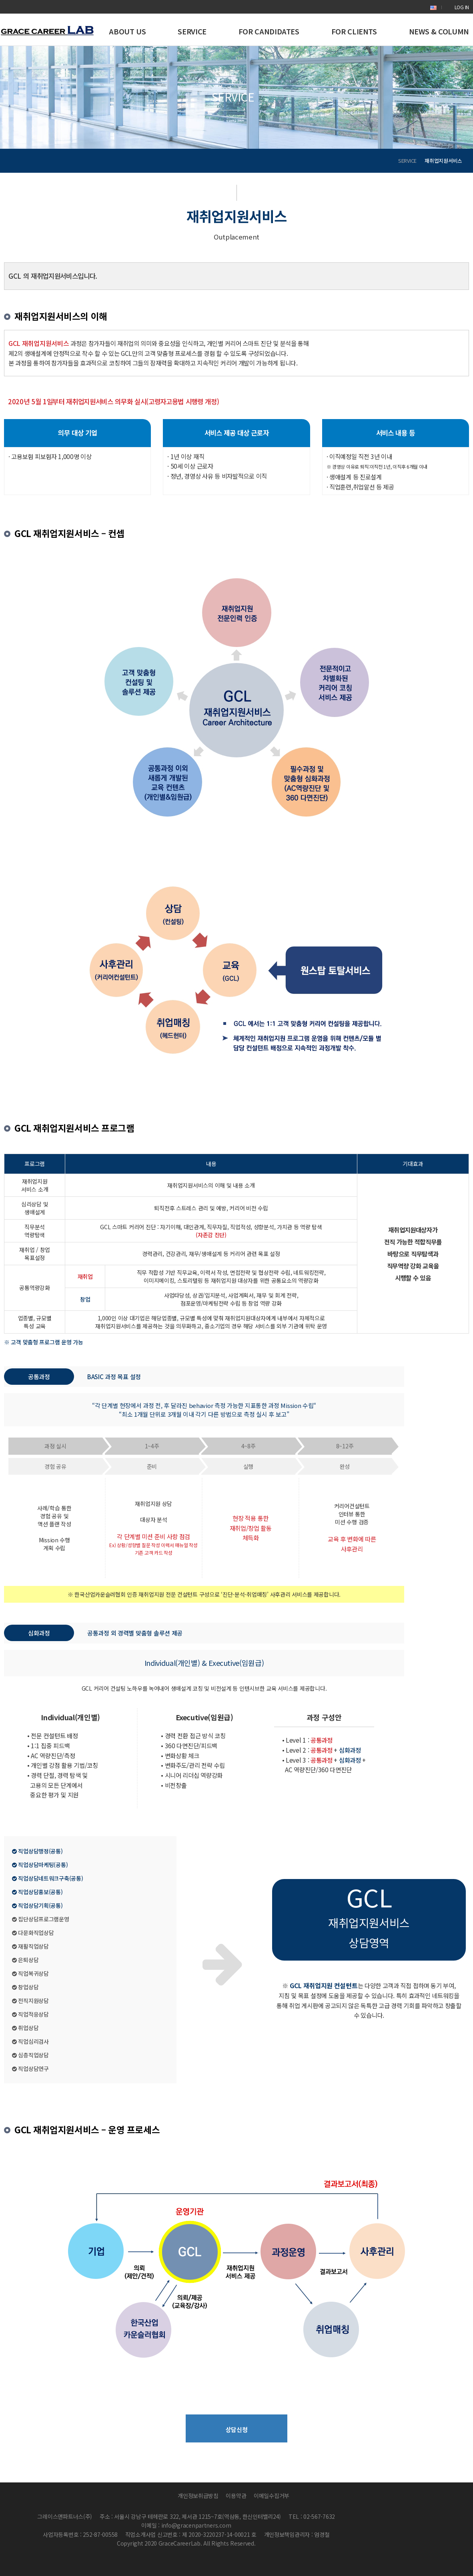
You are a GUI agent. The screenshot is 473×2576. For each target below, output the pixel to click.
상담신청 (237, 2429)
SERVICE (192, 31)
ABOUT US (127, 31)
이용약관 (236, 2496)
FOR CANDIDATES (269, 31)
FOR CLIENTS (354, 31)
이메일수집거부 (271, 2496)
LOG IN (462, 7)
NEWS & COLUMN (439, 31)
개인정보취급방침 (198, 2496)
